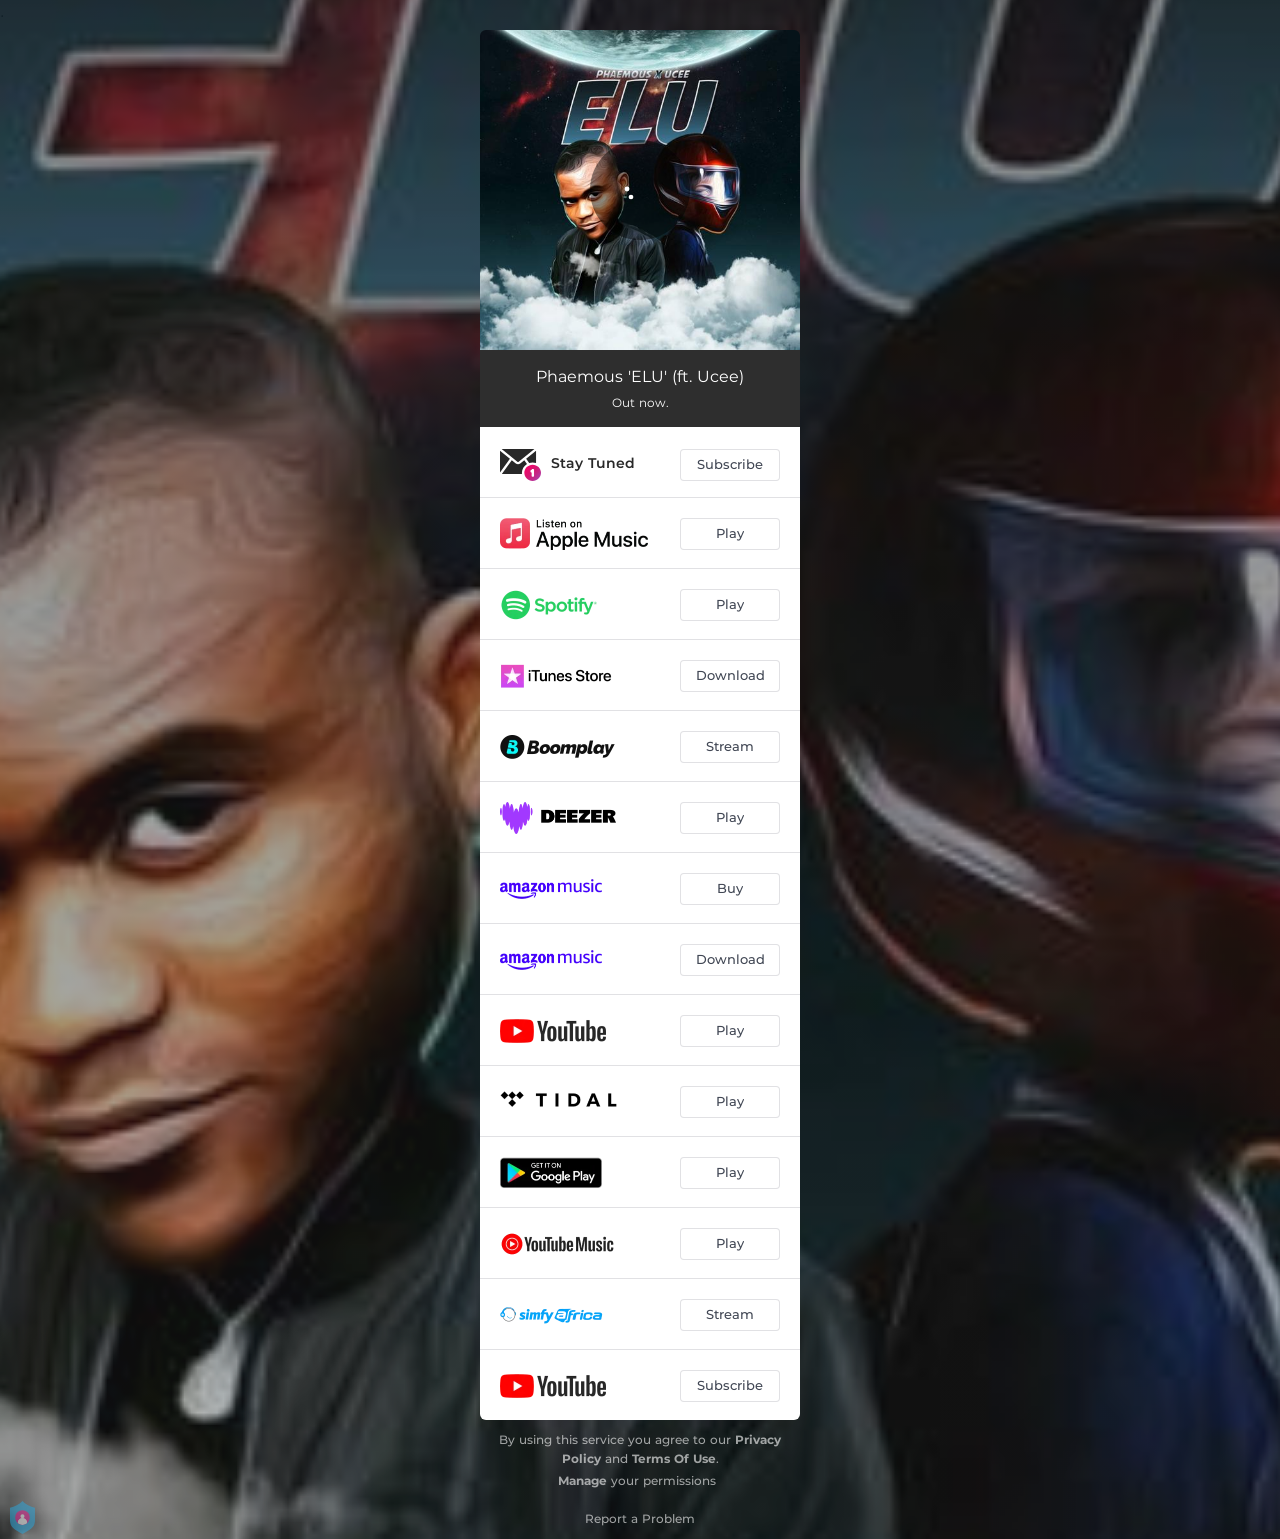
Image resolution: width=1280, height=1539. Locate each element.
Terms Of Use (674, 1458)
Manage (582, 1480)
